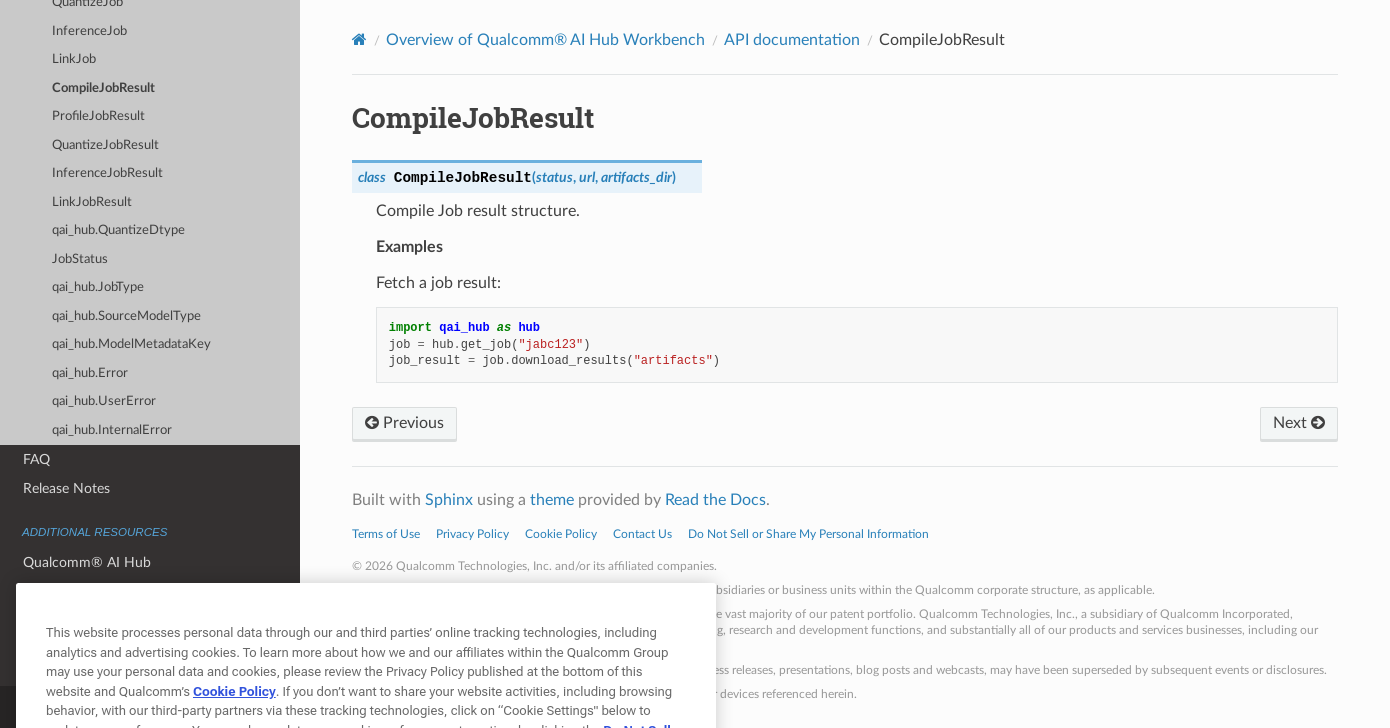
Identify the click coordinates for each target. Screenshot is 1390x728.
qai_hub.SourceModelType (126, 316)
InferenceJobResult (107, 173)
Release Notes (66, 488)
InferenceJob (89, 31)
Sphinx (449, 500)
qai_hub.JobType (98, 287)
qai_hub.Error (90, 373)
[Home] (359, 39)
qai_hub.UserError (104, 401)
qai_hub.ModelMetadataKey (131, 344)
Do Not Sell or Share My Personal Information (808, 534)
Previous (404, 423)
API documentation (792, 40)
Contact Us (642, 534)
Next (1299, 423)
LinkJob (74, 59)
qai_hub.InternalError (112, 430)
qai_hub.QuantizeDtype (118, 230)
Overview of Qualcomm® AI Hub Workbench (545, 40)
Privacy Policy (472, 534)
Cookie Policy (561, 534)
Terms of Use (386, 534)
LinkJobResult (92, 202)
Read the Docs (715, 500)
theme (552, 500)
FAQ (36, 459)
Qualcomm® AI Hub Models (111, 591)
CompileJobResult (103, 88)
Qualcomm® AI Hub (87, 562)
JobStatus (80, 259)
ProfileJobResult (98, 116)
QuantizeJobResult (105, 145)
